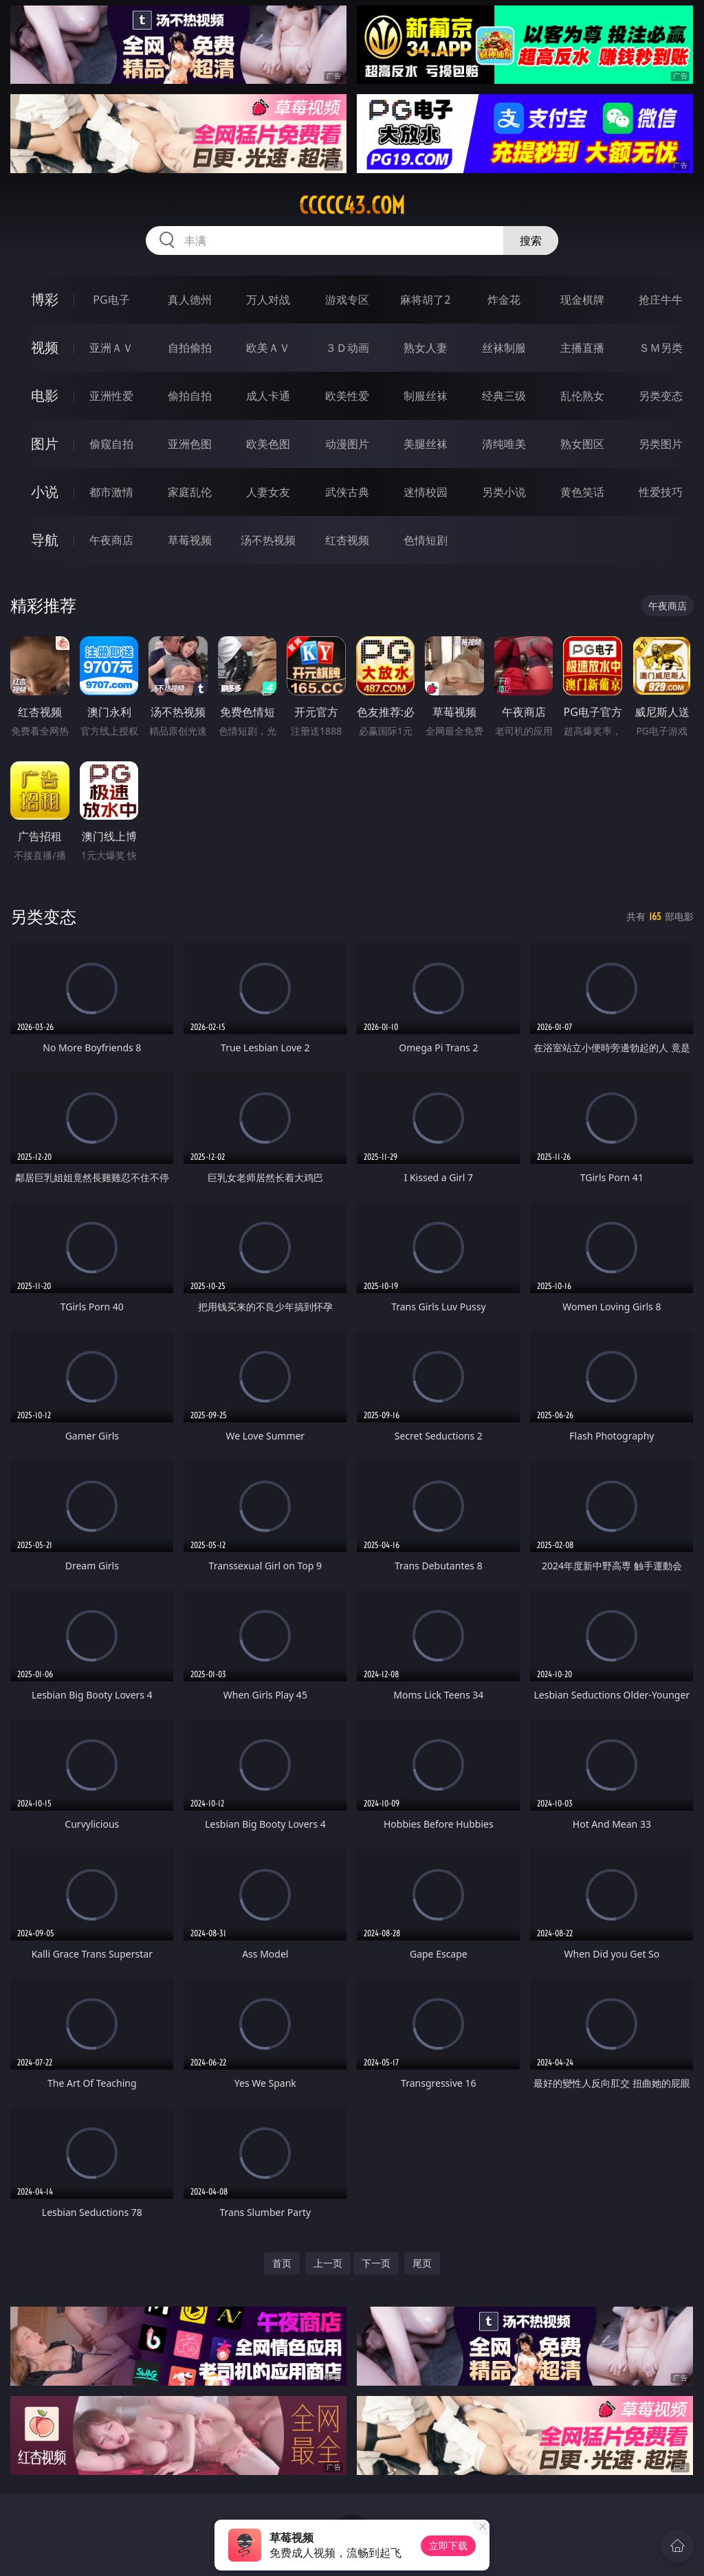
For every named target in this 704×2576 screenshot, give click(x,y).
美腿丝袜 (426, 443)
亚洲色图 (190, 443)
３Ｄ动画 (347, 347)
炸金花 (503, 299)
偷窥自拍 (111, 443)
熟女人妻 (426, 347)
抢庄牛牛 (661, 299)
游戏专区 (347, 299)
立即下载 (448, 2545)
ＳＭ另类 (661, 347)
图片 (44, 443)
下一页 (376, 2263)
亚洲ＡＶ (111, 347)
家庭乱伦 (190, 492)
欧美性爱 (347, 395)
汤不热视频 (268, 540)
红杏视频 (347, 540)
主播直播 (582, 347)
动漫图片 (347, 443)
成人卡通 (268, 395)
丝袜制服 (504, 347)
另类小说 (504, 492)
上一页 (328, 2263)
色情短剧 (426, 540)
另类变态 (661, 395)
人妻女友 (268, 492)
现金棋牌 (582, 299)
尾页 (422, 2263)
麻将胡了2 (425, 299)
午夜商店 (111, 540)
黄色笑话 (582, 492)
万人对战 (268, 299)
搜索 (531, 240)
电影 (44, 395)
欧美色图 (268, 443)
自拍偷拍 (190, 347)
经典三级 (504, 395)
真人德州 (190, 299)
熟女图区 (582, 443)
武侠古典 (347, 492)
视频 (44, 347)
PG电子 (111, 299)
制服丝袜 (426, 395)
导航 (44, 539)
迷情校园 (426, 492)
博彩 (44, 299)
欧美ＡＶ (268, 347)
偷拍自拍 (190, 395)
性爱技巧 (661, 492)
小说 (44, 491)
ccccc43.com (352, 205)
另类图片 (661, 443)
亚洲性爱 (111, 395)
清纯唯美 (504, 443)
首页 (282, 2263)
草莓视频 (190, 540)
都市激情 (111, 492)
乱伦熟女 (582, 395)
